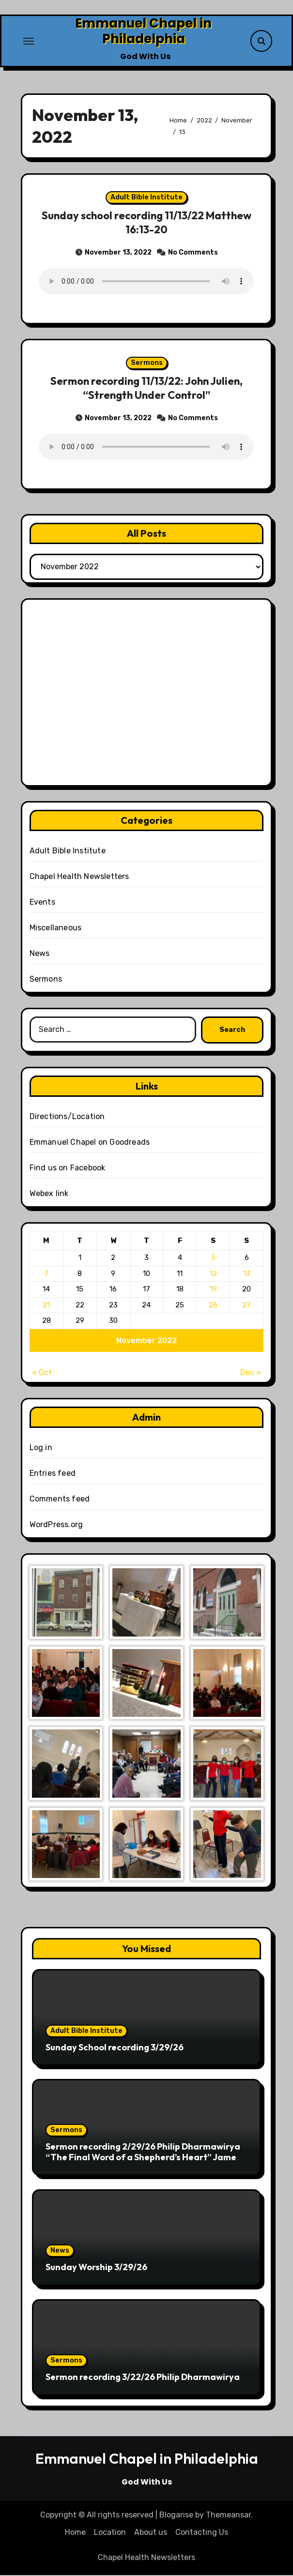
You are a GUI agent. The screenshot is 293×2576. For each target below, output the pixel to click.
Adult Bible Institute (146, 198)
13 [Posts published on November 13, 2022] (246, 1274)
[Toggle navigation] (28, 41)
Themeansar (228, 2515)
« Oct (42, 1373)
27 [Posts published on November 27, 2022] (246, 1305)
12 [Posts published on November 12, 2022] (213, 1274)
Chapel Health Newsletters (79, 876)
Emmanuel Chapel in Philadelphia (143, 31)
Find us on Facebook (68, 1168)
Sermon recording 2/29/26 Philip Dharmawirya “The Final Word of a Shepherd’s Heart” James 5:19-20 (143, 2158)
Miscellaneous (56, 928)
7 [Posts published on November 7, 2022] (46, 1274)
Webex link (49, 1193)
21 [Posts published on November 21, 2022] (46, 1305)
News (40, 953)
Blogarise (176, 2515)
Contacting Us (201, 2532)
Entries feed (53, 1474)
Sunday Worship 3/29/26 (96, 2267)
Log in (41, 1448)
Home (75, 2532)
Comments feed (60, 1499)
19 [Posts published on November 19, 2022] (213, 1290)
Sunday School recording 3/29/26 (115, 2047)
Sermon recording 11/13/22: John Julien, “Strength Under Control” (146, 389)
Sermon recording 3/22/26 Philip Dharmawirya (143, 2377)
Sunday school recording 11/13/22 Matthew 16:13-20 (146, 223)
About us (150, 2532)
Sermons (147, 364)
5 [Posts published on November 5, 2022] (213, 1258)
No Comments (193, 252)
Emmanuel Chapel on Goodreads (90, 1142)
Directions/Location (67, 1116)
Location (110, 2532)
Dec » (250, 1373)
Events (42, 902)
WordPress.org (56, 1525)
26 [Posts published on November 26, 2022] (213, 1305)
